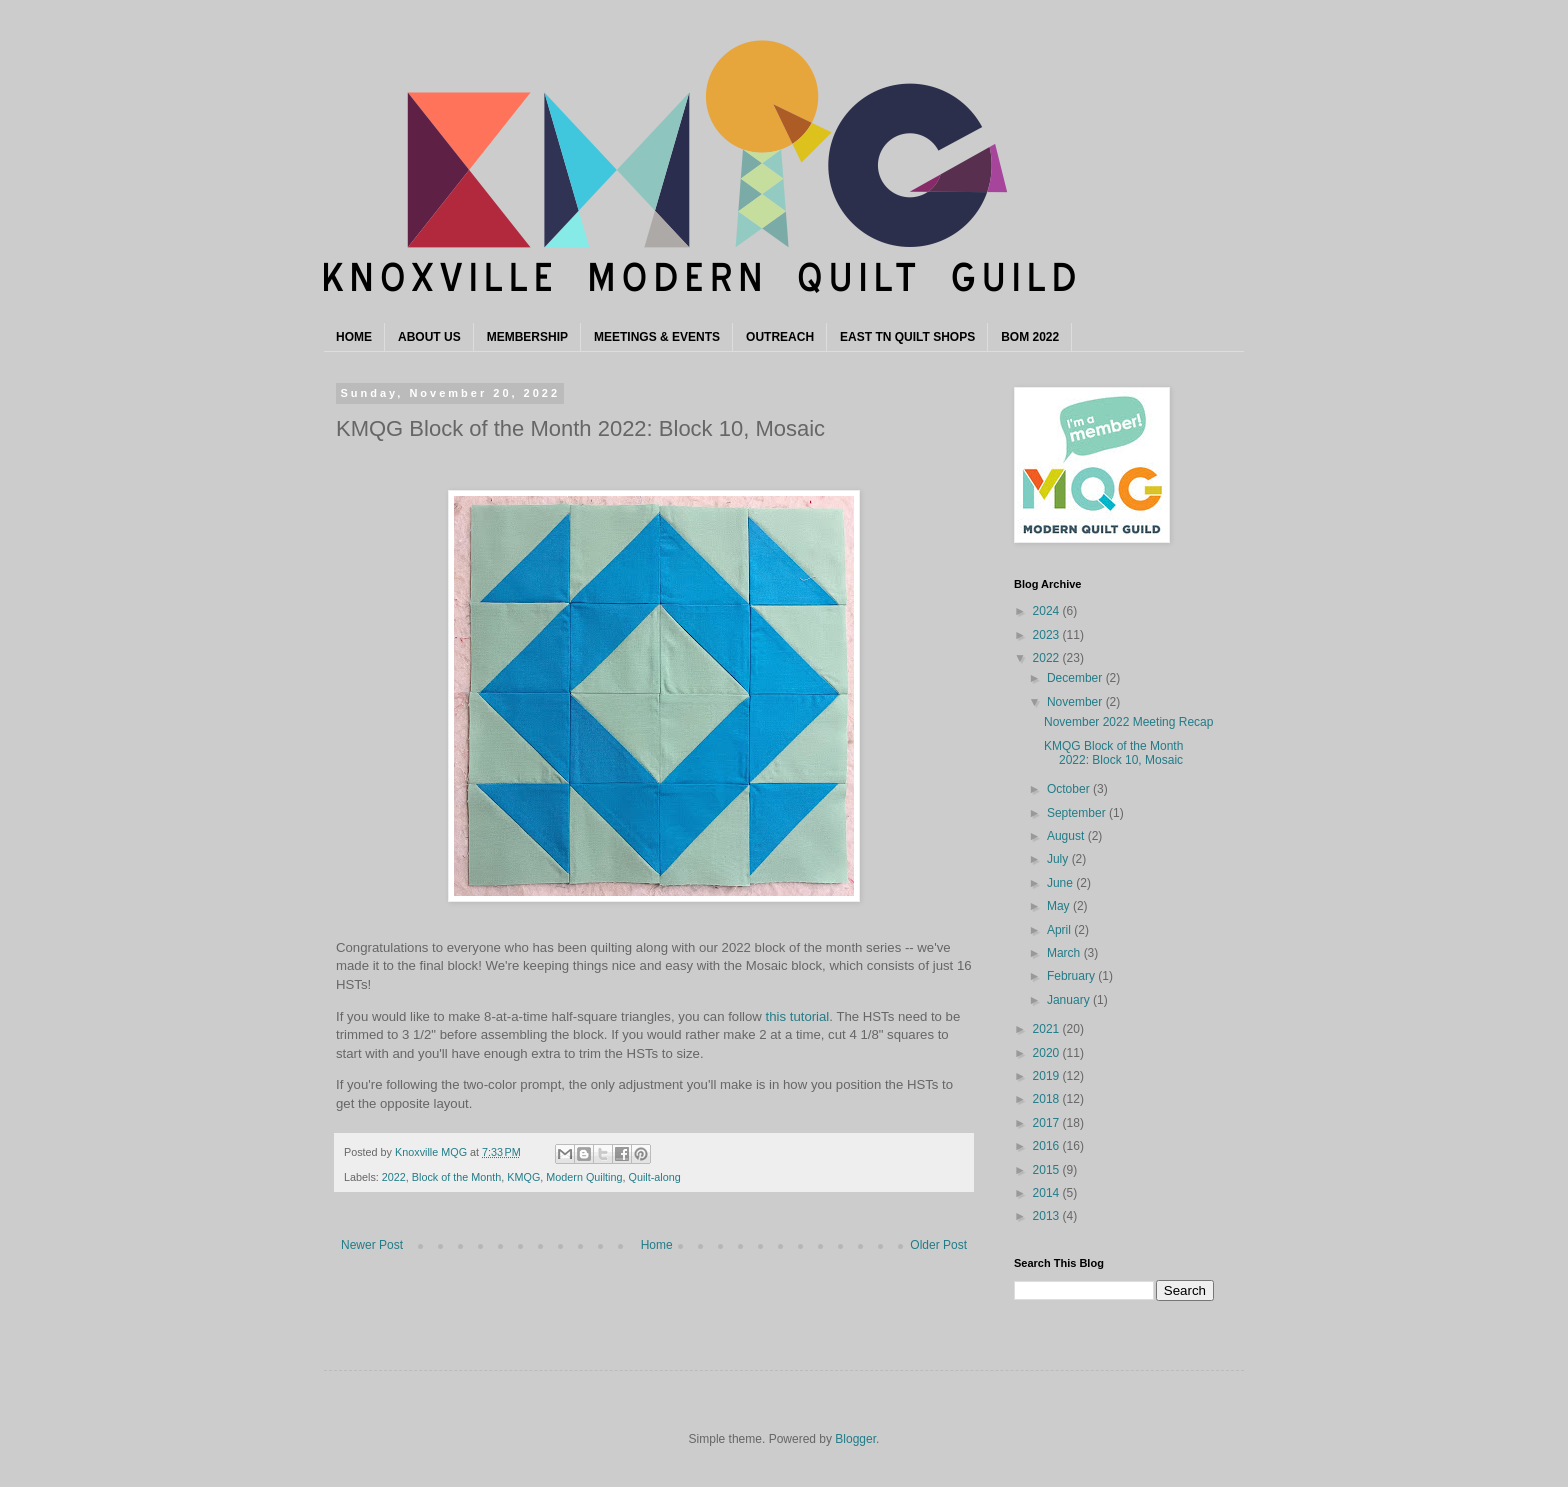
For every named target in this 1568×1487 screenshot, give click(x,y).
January (1070, 1000)
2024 (1048, 611)
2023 (1048, 635)
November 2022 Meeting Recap (1128, 722)
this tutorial (798, 1016)
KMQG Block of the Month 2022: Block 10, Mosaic (1113, 753)
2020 (1048, 1053)
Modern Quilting (584, 1177)
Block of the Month (456, 1177)
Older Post (938, 1245)
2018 (1048, 1099)
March (1065, 953)
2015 (1048, 1170)
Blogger (855, 1439)
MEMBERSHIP (527, 337)
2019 (1048, 1076)
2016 (1048, 1146)
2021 (1048, 1029)
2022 (394, 1177)
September (1078, 813)
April (1060, 930)
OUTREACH (780, 337)
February (1072, 976)
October (1070, 789)
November (1076, 702)
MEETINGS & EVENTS (657, 337)
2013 (1048, 1216)
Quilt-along (655, 1177)
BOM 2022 (1030, 337)
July (1059, 859)
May (1060, 906)
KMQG (523, 1177)
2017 (1048, 1123)
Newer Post (372, 1245)
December (1076, 678)
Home (657, 1245)
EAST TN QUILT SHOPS (907, 337)
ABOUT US (429, 337)
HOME (354, 337)
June (1061, 883)
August (1067, 836)
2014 (1048, 1193)
